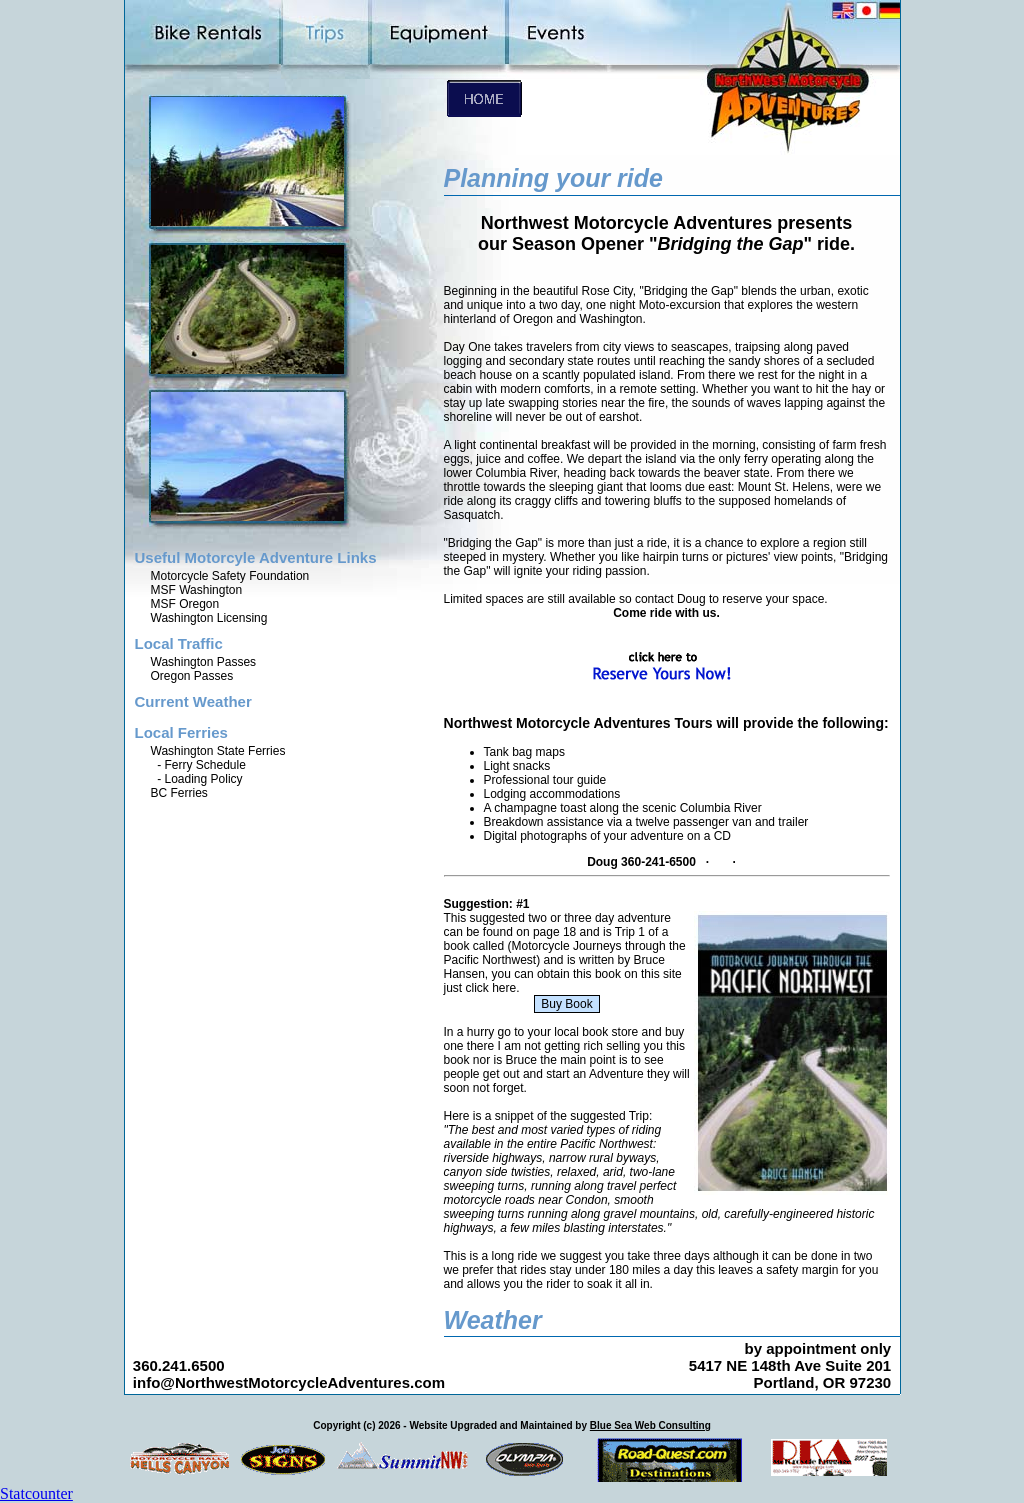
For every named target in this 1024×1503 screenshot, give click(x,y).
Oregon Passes (192, 676)
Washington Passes (204, 662)
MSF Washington (197, 590)
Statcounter (36, 1493)
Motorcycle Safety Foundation (230, 576)
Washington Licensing (209, 618)
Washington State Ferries (218, 751)
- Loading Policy (197, 779)
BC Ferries (179, 793)
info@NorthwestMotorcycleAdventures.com (289, 1382)
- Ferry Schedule (198, 765)
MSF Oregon (185, 604)
